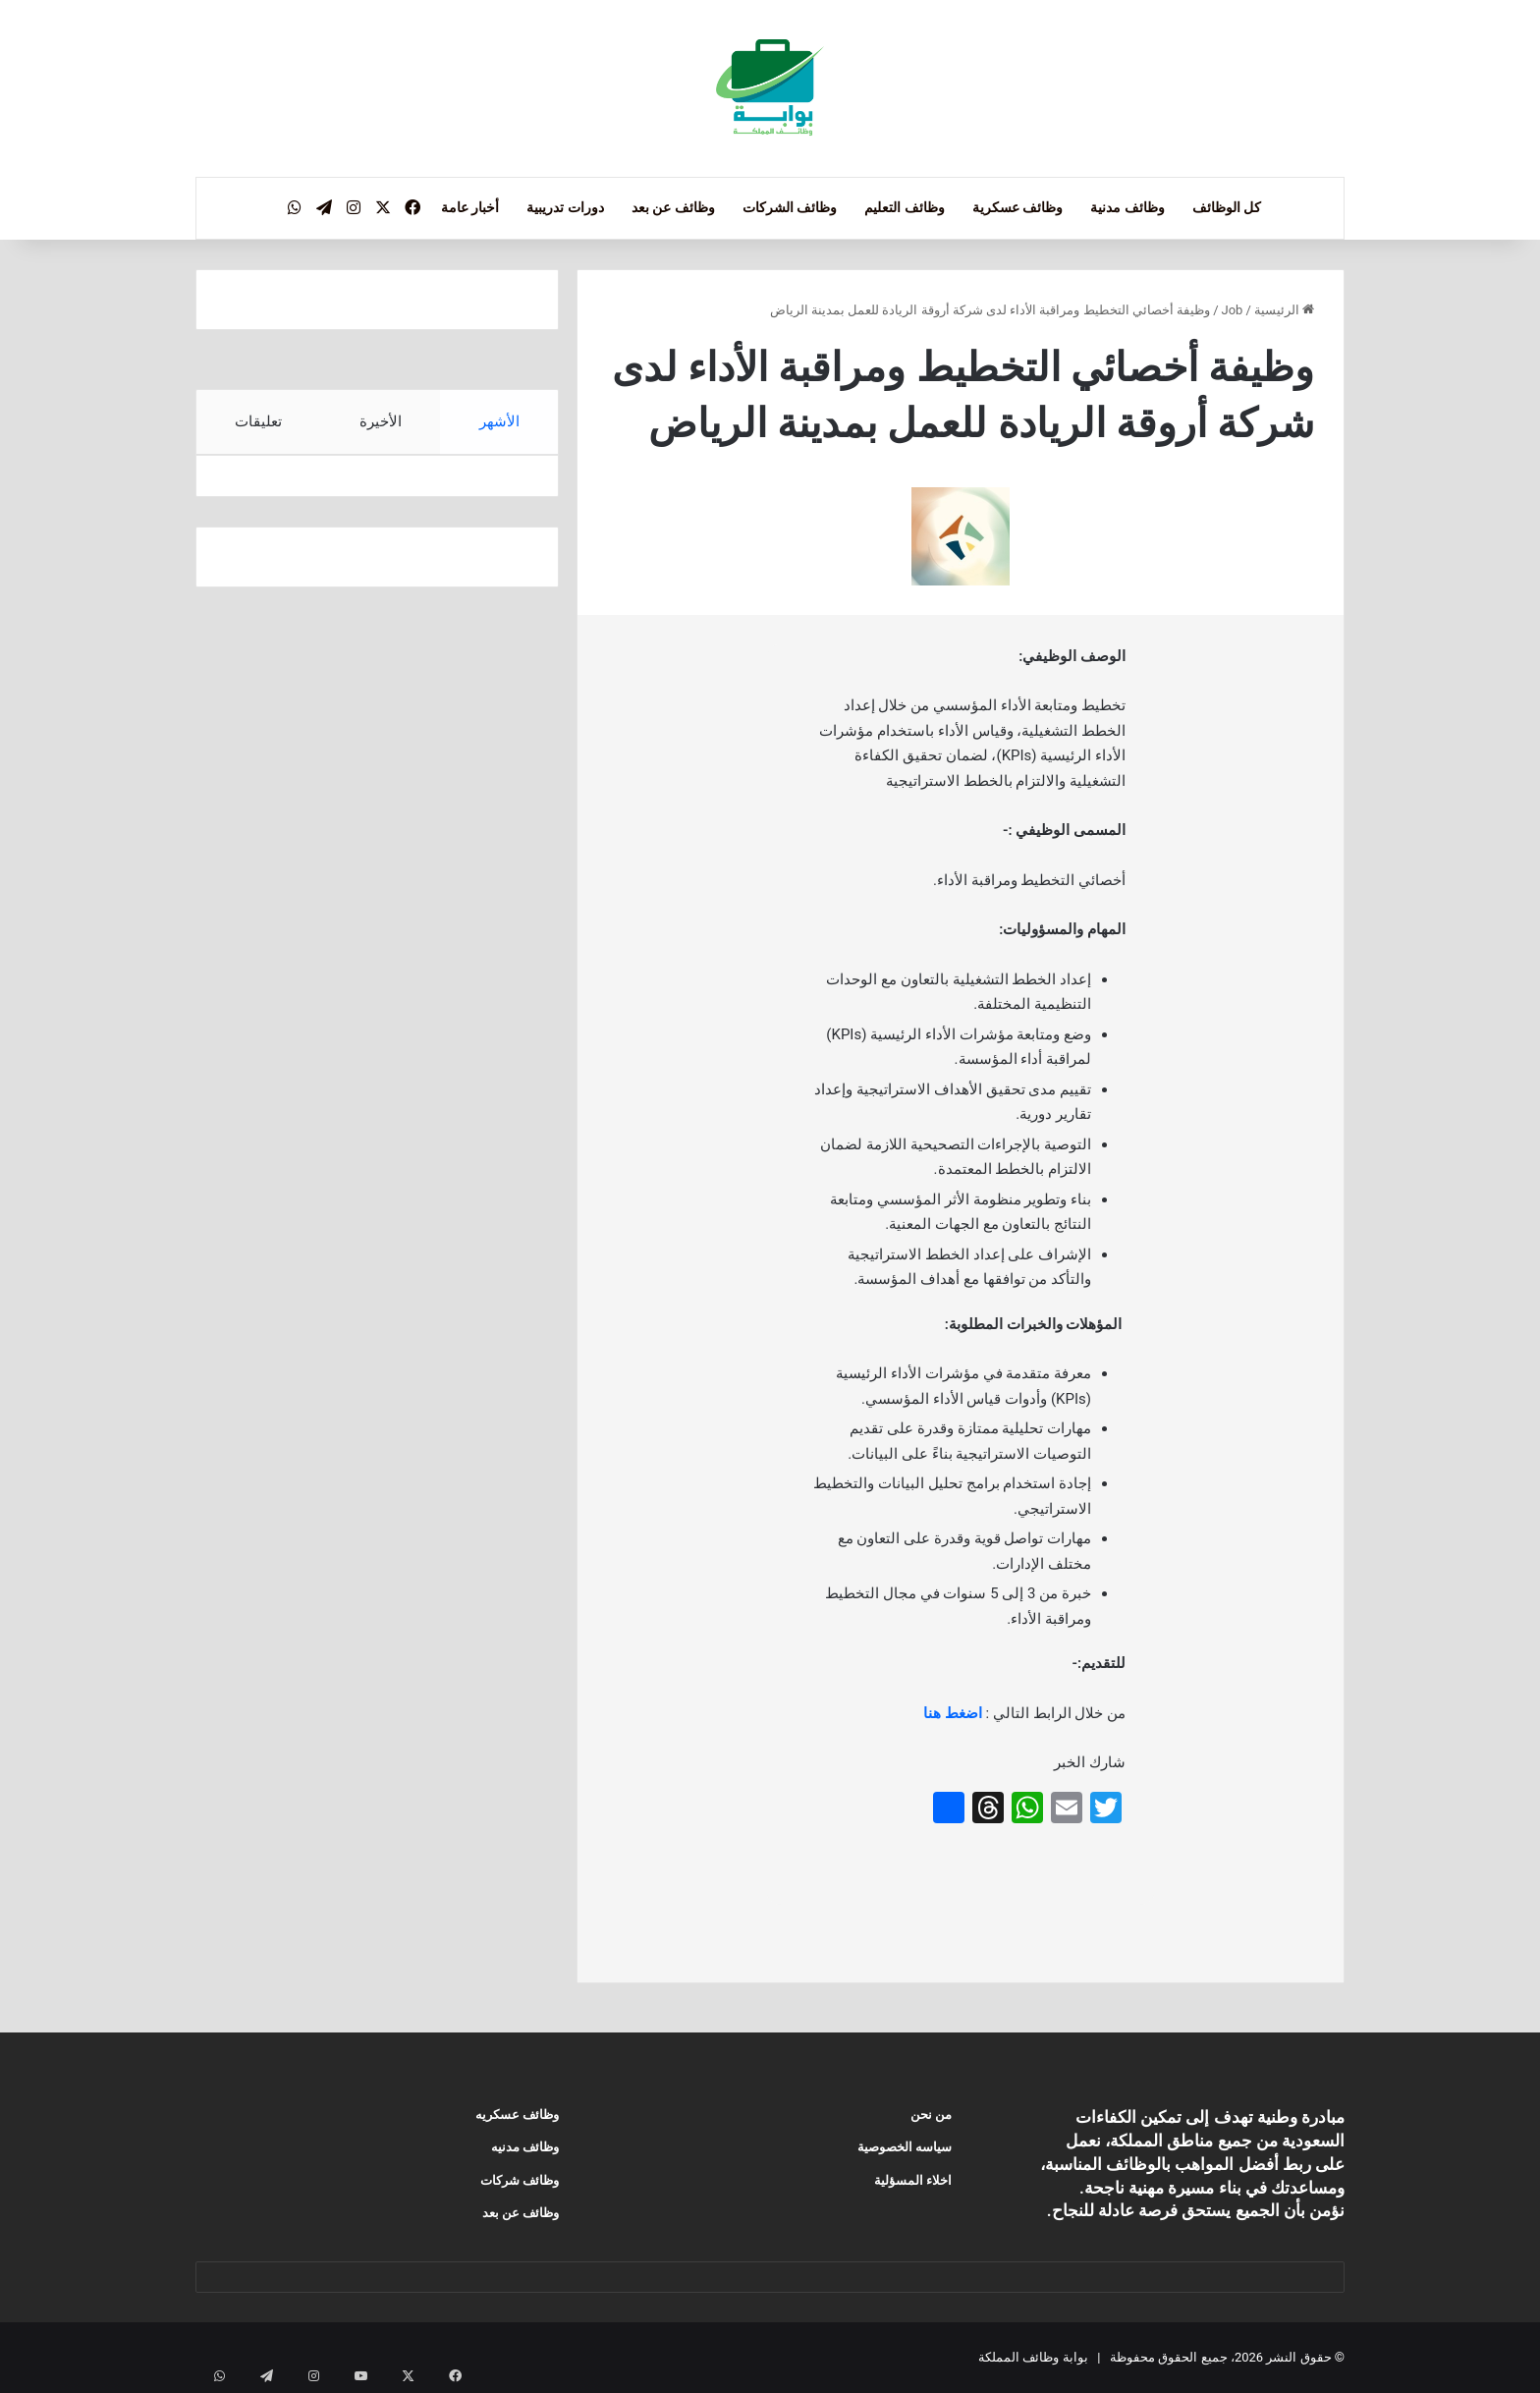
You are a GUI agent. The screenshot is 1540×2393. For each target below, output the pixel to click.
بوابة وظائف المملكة (1032, 2357)
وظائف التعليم (904, 207)
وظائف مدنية (1127, 207)
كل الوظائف (1226, 207)
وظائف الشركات (789, 207)
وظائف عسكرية (1017, 207)
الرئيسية (1284, 310)
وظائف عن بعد (673, 207)
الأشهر (499, 421)
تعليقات (258, 421)
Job (1232, 310)
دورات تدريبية (564, 207)
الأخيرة (380, 421)
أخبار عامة (470, 207)
